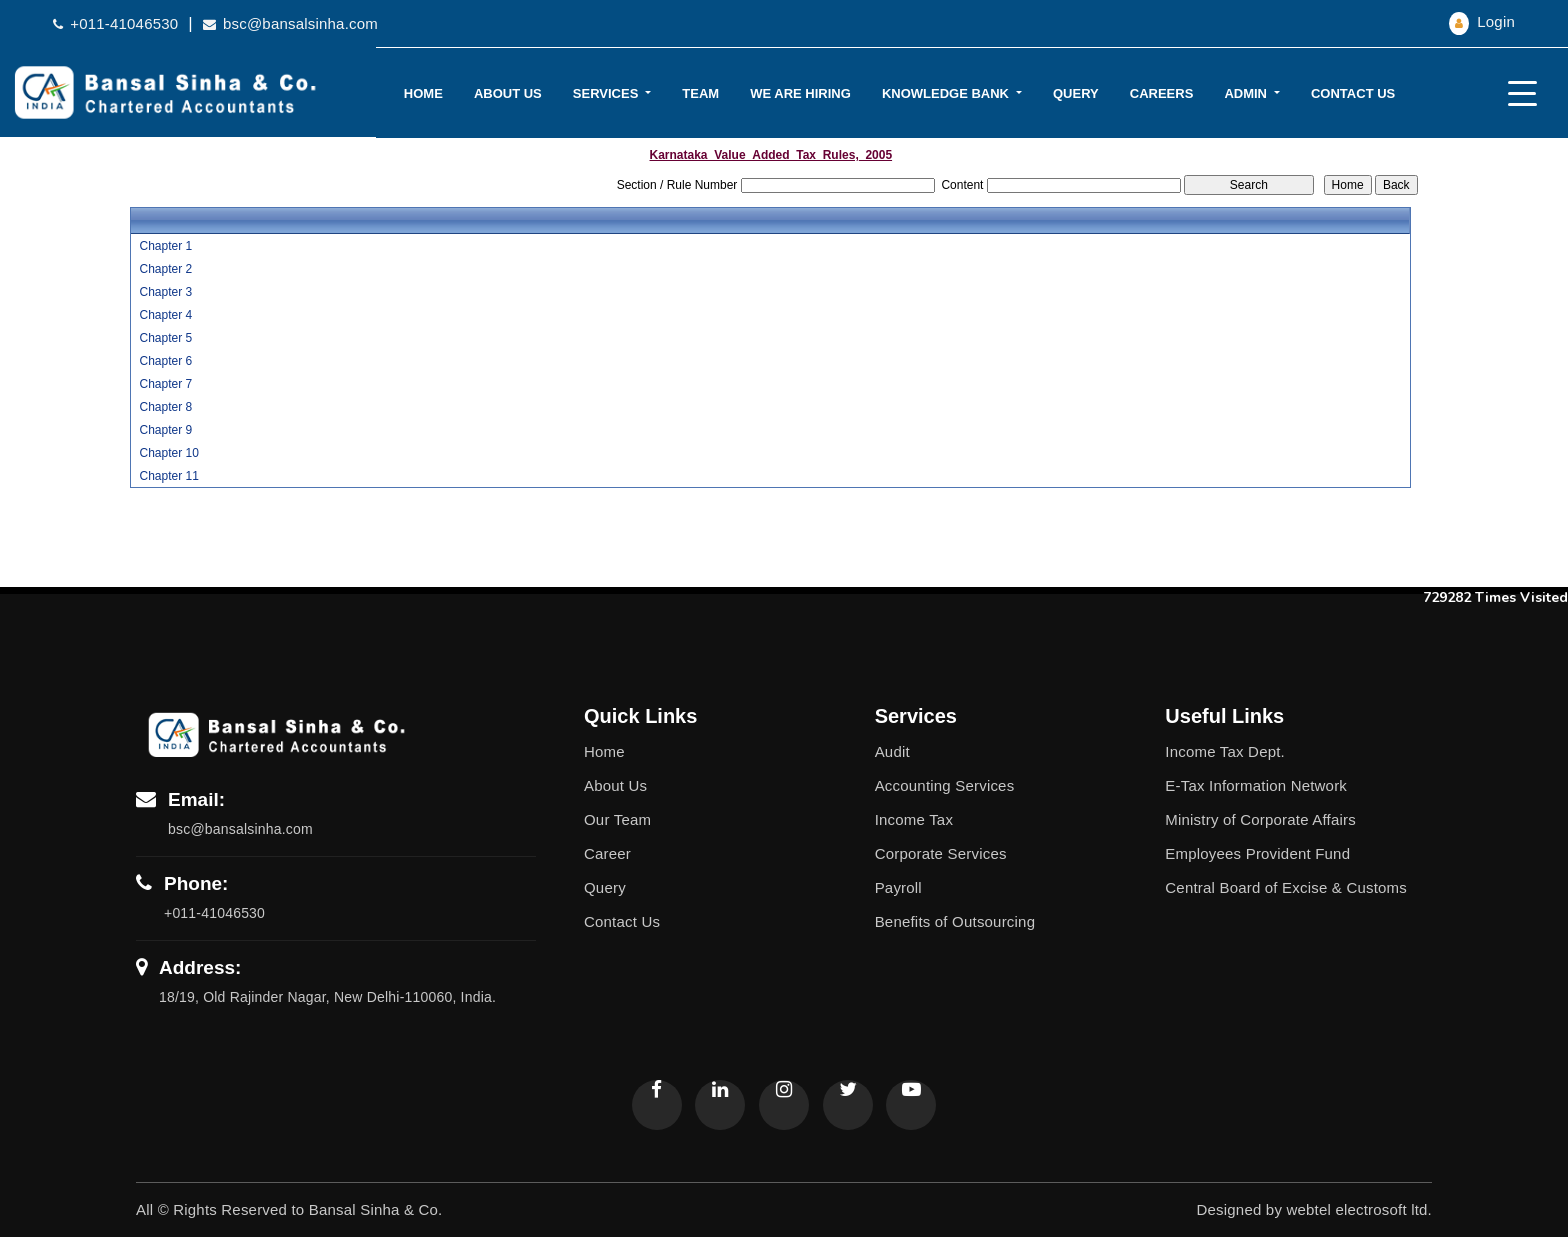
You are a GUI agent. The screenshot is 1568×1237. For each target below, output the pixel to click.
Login (1482, 21)
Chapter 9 (165, 430)
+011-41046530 (115, 23)
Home (423, 93)
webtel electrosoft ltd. (1359, 1209)
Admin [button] (1247, 93)
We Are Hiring (800, 93)
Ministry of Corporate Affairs (1260, 819)
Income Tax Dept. (1225, 751)
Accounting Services (945, 785)
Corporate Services (941, 853)
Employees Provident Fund (1257, 853)
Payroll (898, 887)
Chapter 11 (168, 476)
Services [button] (607, 93)
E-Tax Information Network (1256, 785)
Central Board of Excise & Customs (1286, 887)
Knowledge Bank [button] (947, 93)
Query (1076, 93)
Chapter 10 (168, 453)
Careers (1162, 93)
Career (607, 853)
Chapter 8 (165, 407)
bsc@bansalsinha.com (290, 23)
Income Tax (914, 819)
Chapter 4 (165, 315)
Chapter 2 (165, 269)
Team (700, 93)
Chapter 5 (165, 338)
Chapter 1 (165, 246)
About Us (508, 93)
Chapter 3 (165, 292)
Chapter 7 (165, 384)
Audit (892, 751)
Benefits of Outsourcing (955, 921)
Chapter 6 (165, 361)
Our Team (617, 819)
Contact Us (1353, 93)
